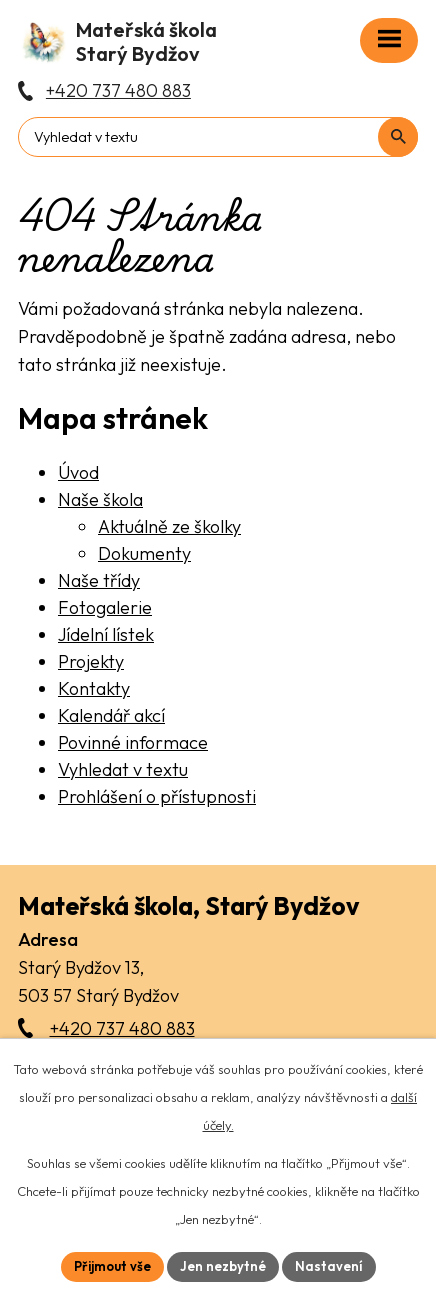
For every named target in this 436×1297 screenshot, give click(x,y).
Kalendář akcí (111, 715)
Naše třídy (99, 580)
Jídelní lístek (106, 634)
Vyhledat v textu (123, 769)
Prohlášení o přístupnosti (157, 796)
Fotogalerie (105, 607)
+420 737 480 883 (122, 1028)
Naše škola (100, 499)
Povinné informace (133, 742)
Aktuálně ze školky (169, 526)
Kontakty (94, 688)
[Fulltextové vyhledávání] (218, 137)
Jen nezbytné (223, 1266)
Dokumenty (144, 553)
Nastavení (329, 1266)
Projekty (91, 661)
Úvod (78, 472)
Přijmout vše (112, 1266)
